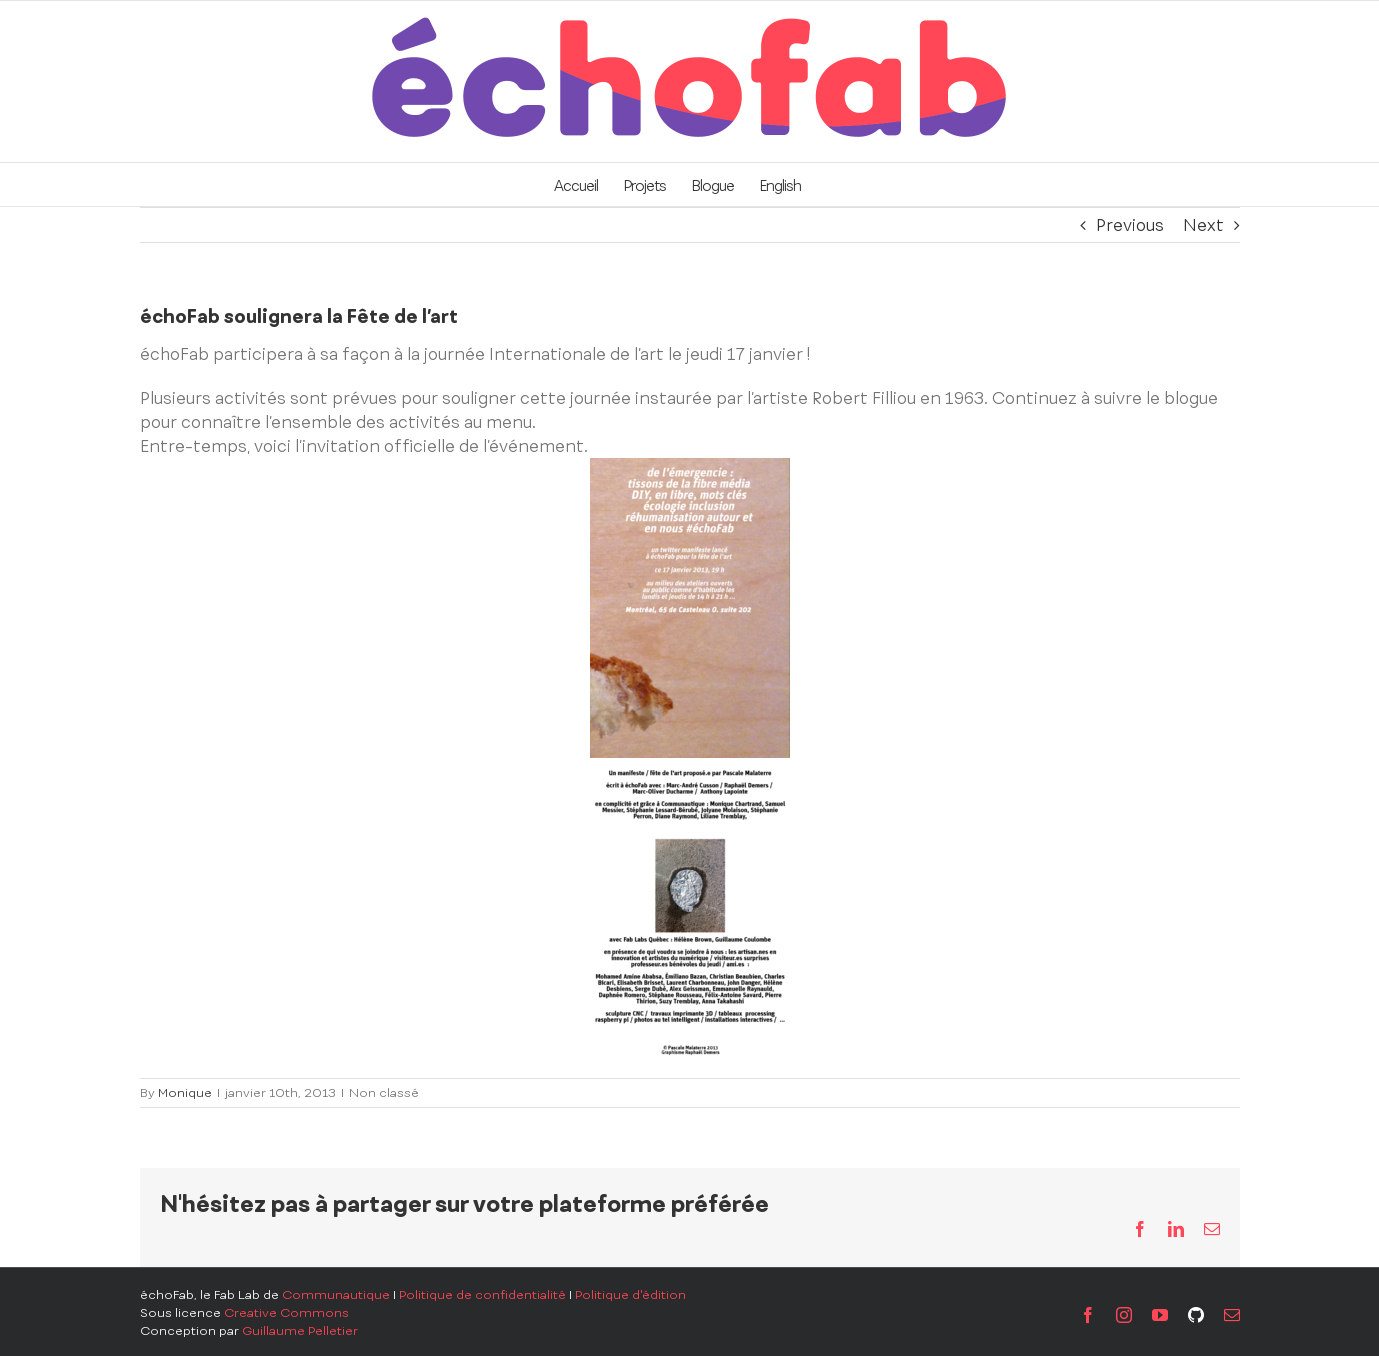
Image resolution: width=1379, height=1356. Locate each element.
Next (1203, 225)
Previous (1130, 225)
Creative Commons (286, 1313)
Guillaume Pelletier (300, 1331)
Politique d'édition (630, 1295)
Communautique (336, 1295)
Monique (185, 1093)
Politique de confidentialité (482, 1295)
